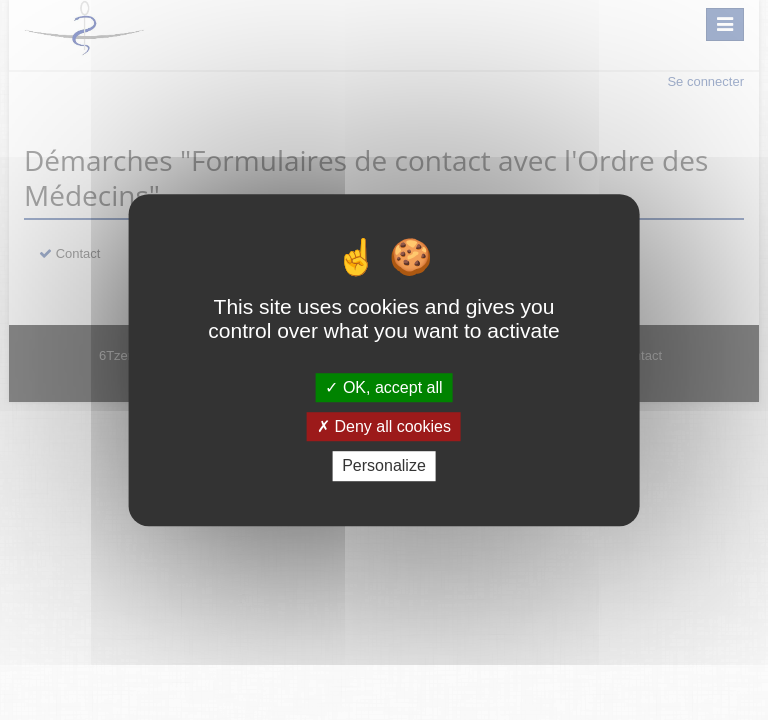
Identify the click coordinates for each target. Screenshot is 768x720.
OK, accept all (383, 387)
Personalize (384, 466)
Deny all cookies (384, 426)
